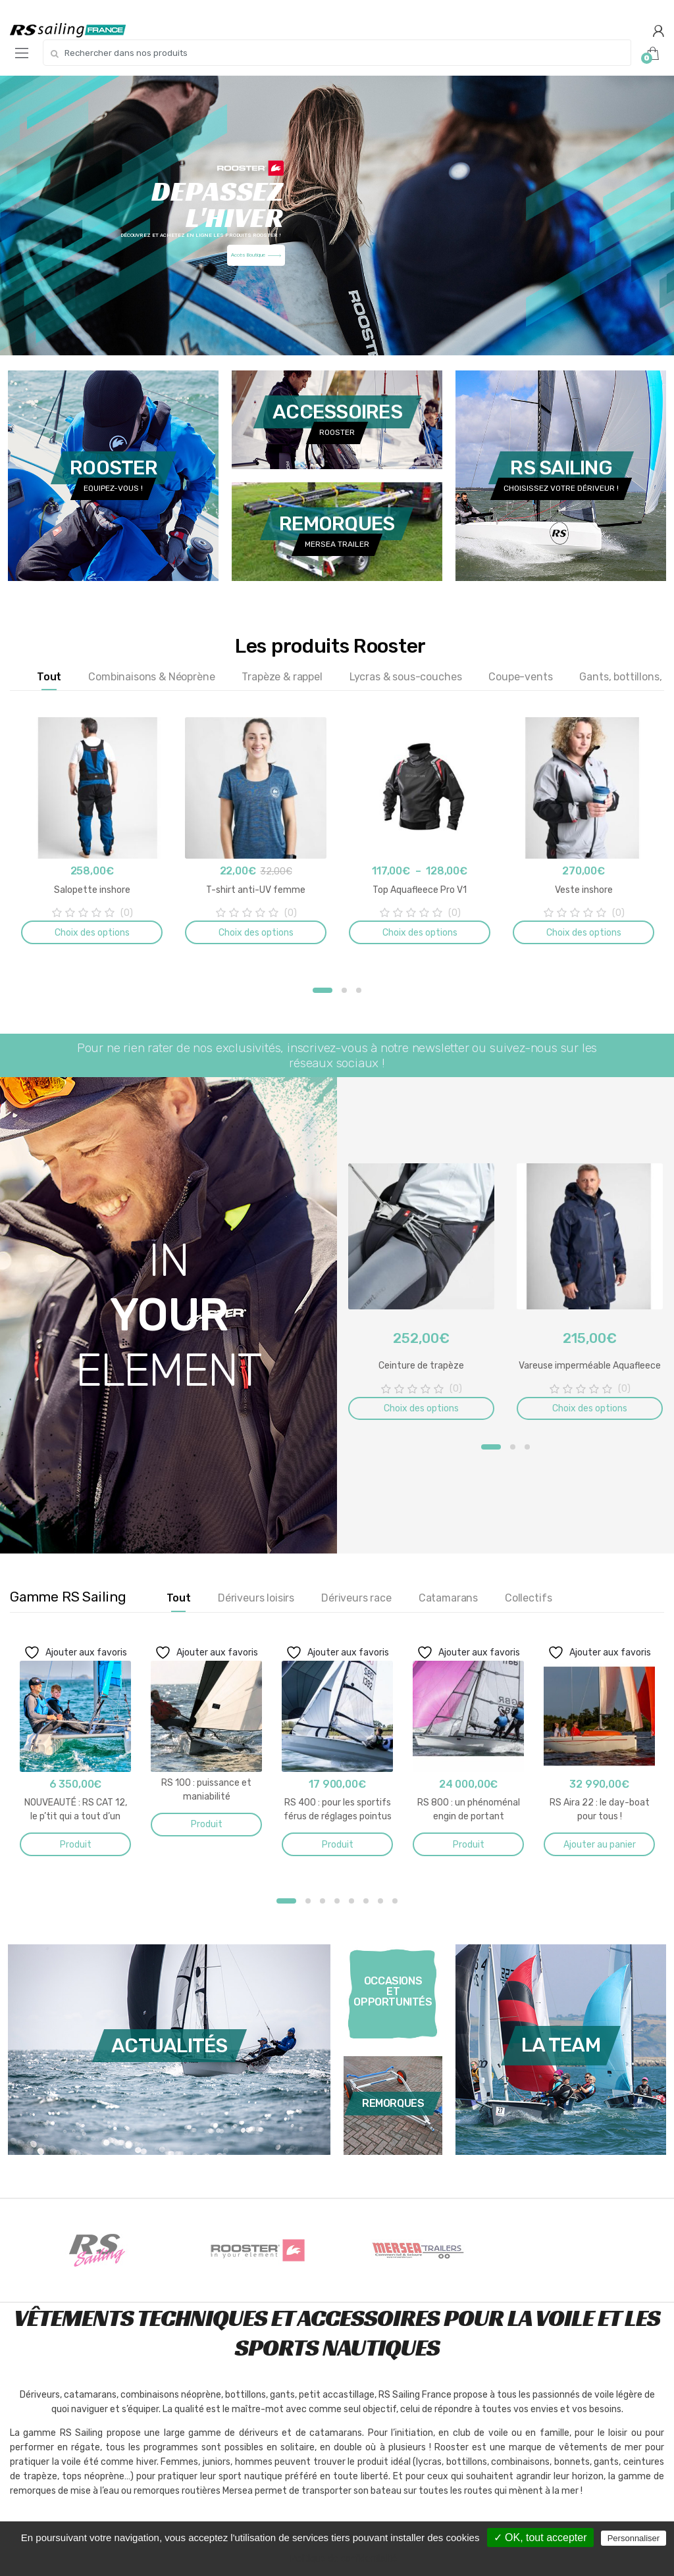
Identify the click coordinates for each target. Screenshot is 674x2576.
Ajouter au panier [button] (599, 1844)
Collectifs (528, 1598)
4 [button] (337, 1901)
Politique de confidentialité (344, 2558)
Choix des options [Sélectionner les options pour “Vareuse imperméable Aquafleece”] (589, 1408)
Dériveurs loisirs (256, 1598)
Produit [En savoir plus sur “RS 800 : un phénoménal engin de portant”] (468, 1844)
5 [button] (351, 1901)
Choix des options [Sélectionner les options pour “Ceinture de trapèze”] (421, 1408)
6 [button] (366, 1901)
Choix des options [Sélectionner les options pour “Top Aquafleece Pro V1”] (419, 932)
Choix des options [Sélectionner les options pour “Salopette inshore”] (92, 932)
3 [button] (358, 990)
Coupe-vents (520, 677)
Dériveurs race (356, 1598)
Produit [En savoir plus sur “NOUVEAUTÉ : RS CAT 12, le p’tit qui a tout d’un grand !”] (75, 1844)
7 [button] (380, 1901)
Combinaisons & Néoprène (151, 677)
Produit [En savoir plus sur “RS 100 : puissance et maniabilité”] (206, 1824)
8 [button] (395, 1901)
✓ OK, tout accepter (540, 2537)
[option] (91, 833)
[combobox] (337, 52)
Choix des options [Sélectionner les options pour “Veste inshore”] (583, 932)
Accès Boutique (256, 255)
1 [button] (322, 990)
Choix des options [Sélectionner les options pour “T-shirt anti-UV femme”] (256, 932)
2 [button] (344, 990)
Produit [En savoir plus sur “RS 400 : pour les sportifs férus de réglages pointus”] (337, 1844)
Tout (49, 677)
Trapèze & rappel (282, 677)
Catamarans (448, 1598)
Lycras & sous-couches (406, 677)
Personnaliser (634, 2538)
